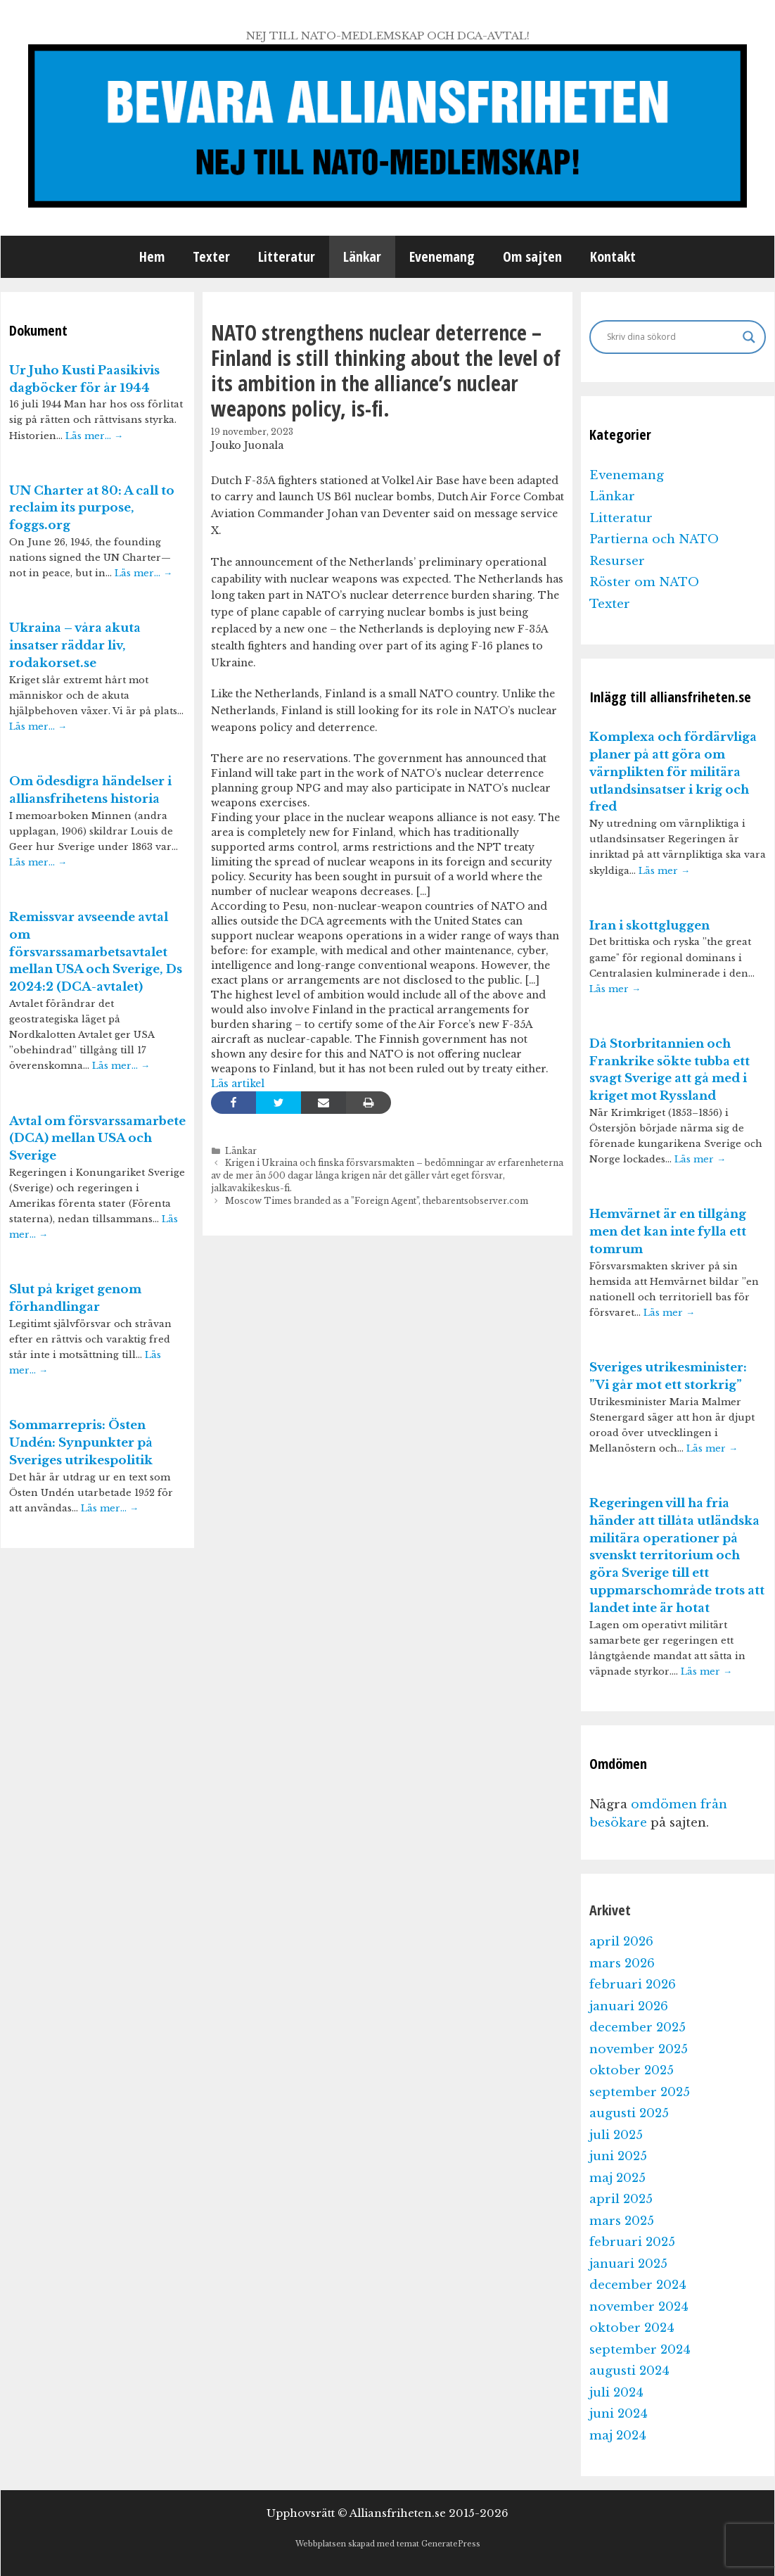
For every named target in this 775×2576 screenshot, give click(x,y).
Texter (211, 256)
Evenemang (442, 256)
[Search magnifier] (749, 337)
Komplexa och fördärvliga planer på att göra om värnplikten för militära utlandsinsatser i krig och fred (673, 772)
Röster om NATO (644, 582)
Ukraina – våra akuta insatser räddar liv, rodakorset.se (75, 646)
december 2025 (637, 2027)
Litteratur (286, 256)
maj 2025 (617, 2178)
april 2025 (621, 2199)
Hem (152, 256)
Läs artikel (237, 1083)
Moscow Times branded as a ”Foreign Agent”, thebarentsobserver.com (376, 1200)
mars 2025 (621, 2221)
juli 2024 (616, 2392)
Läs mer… (94, 436)
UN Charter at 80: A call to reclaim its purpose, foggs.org (91, 508)
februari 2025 (632, 2242)
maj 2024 (617, 2435)
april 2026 (621, 1941)
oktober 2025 (631, 2070)
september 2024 (640, 2349)
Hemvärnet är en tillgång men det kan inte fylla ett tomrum (667, 1232)
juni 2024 (618, 2413)
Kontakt (613, 256)
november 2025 (638, 2049)
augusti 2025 (629, 2113)
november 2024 (638, 2306)
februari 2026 (632, 1984)
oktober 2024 (631, 2328)
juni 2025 (618, 2156)
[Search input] (671, 337)
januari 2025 (628, 2264)
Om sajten (532, 256)
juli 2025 (616, 2135)
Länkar (362, 256)
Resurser (617, 561)
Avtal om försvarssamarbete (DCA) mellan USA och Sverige (97, 1139)
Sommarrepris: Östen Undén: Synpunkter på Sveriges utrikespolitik (81, 1443)
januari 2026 (628, 2006)
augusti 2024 (629, 2371)
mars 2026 (622, 1963)
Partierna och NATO (654, 539)
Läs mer (664, 871)
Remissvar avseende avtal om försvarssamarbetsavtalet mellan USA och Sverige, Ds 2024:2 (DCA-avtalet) (95, 952)
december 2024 (637, 2285)
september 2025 (639, 2092)
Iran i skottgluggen (649, 925)
